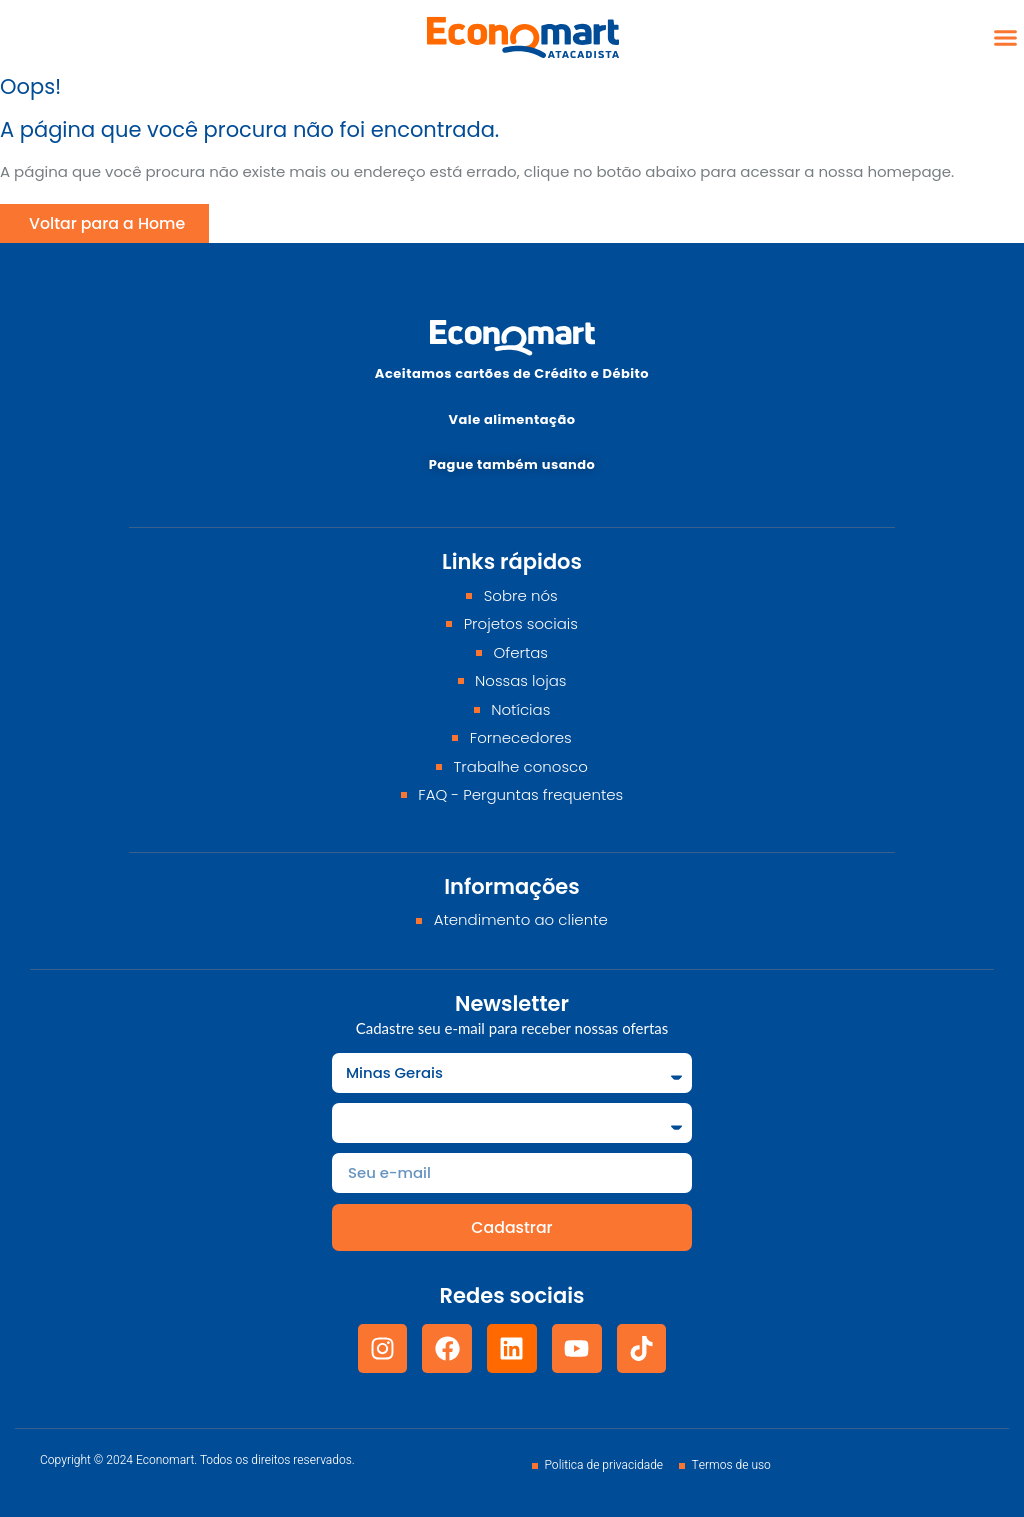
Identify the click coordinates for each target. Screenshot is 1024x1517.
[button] (1006, 38)
